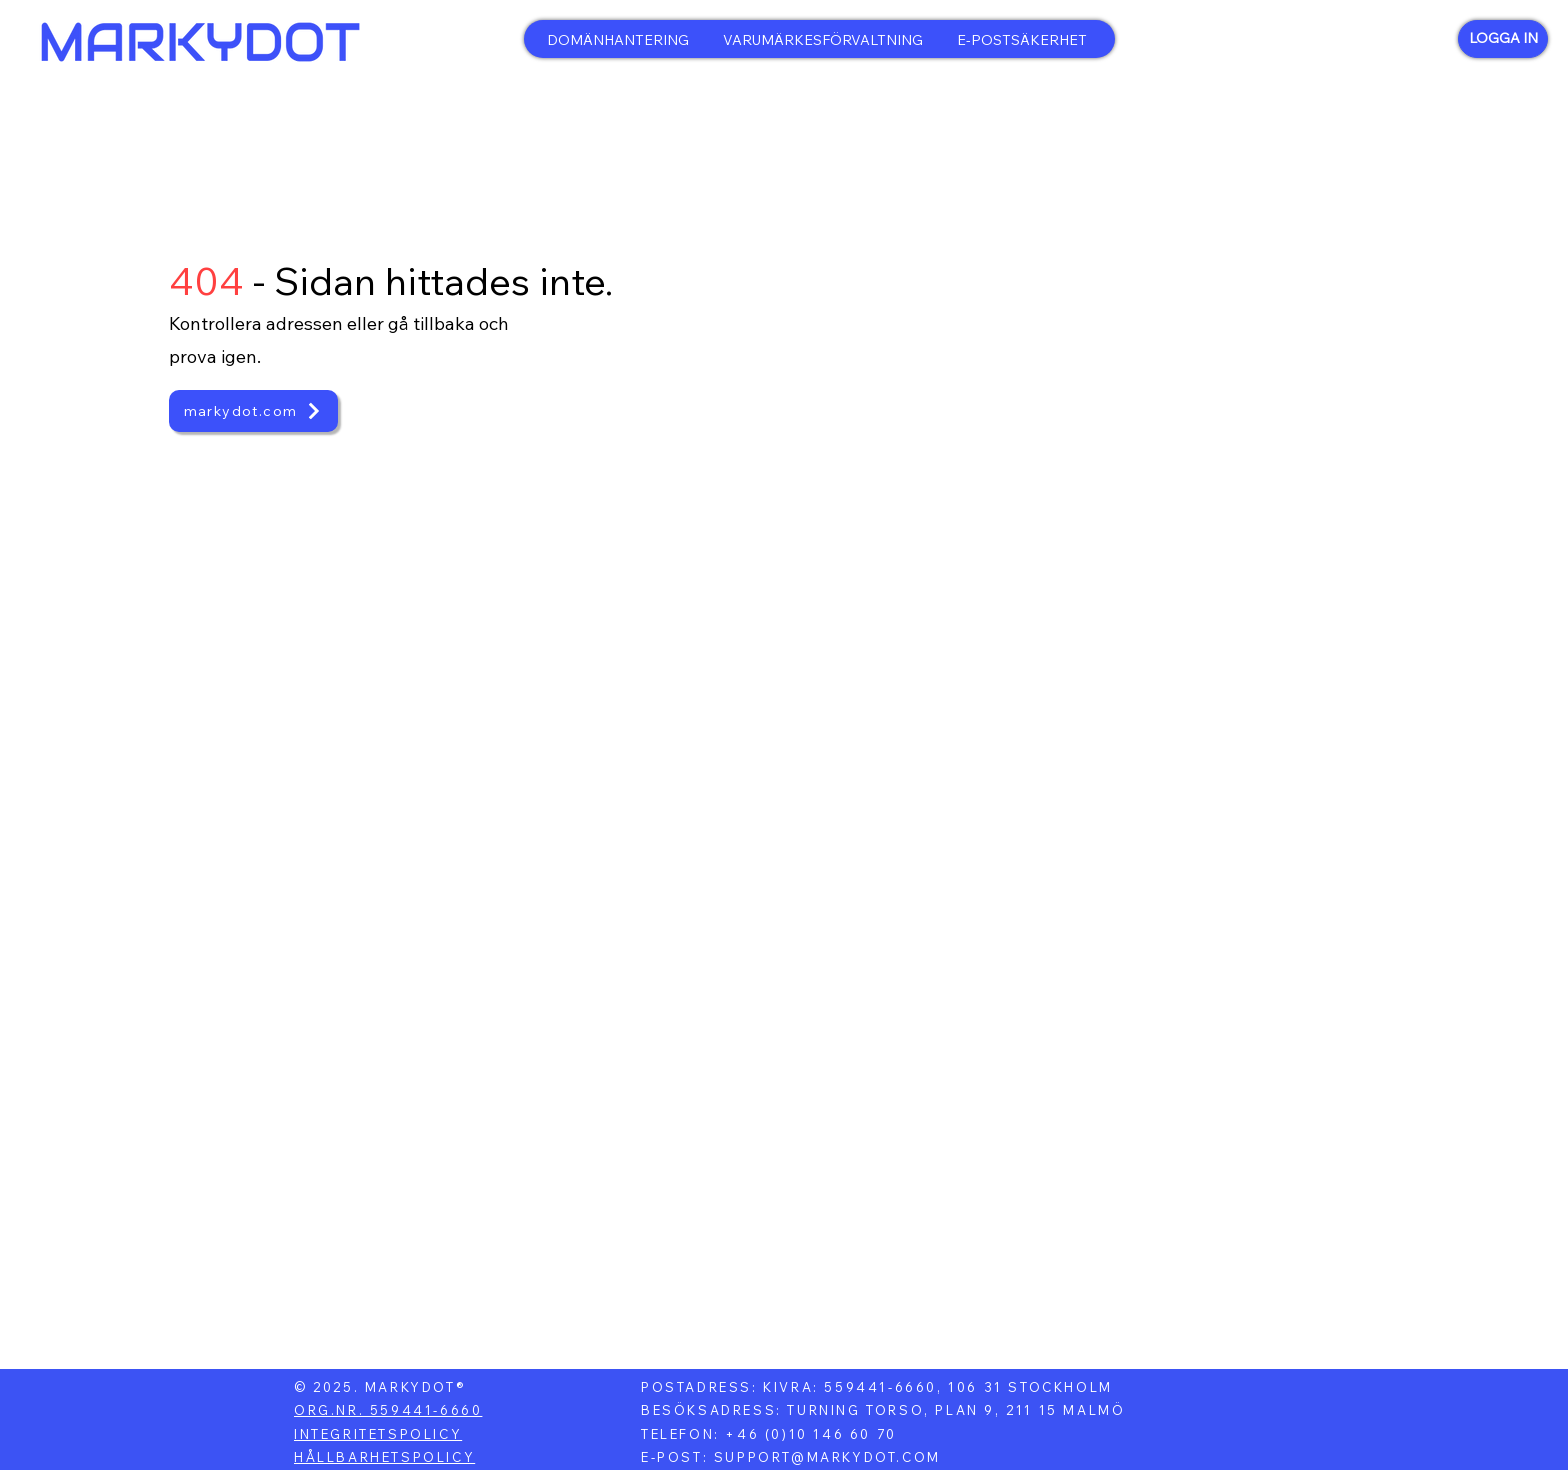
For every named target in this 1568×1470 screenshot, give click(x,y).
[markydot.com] (253, 411)
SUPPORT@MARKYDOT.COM (827, 1457)
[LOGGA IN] (1503, 39)
